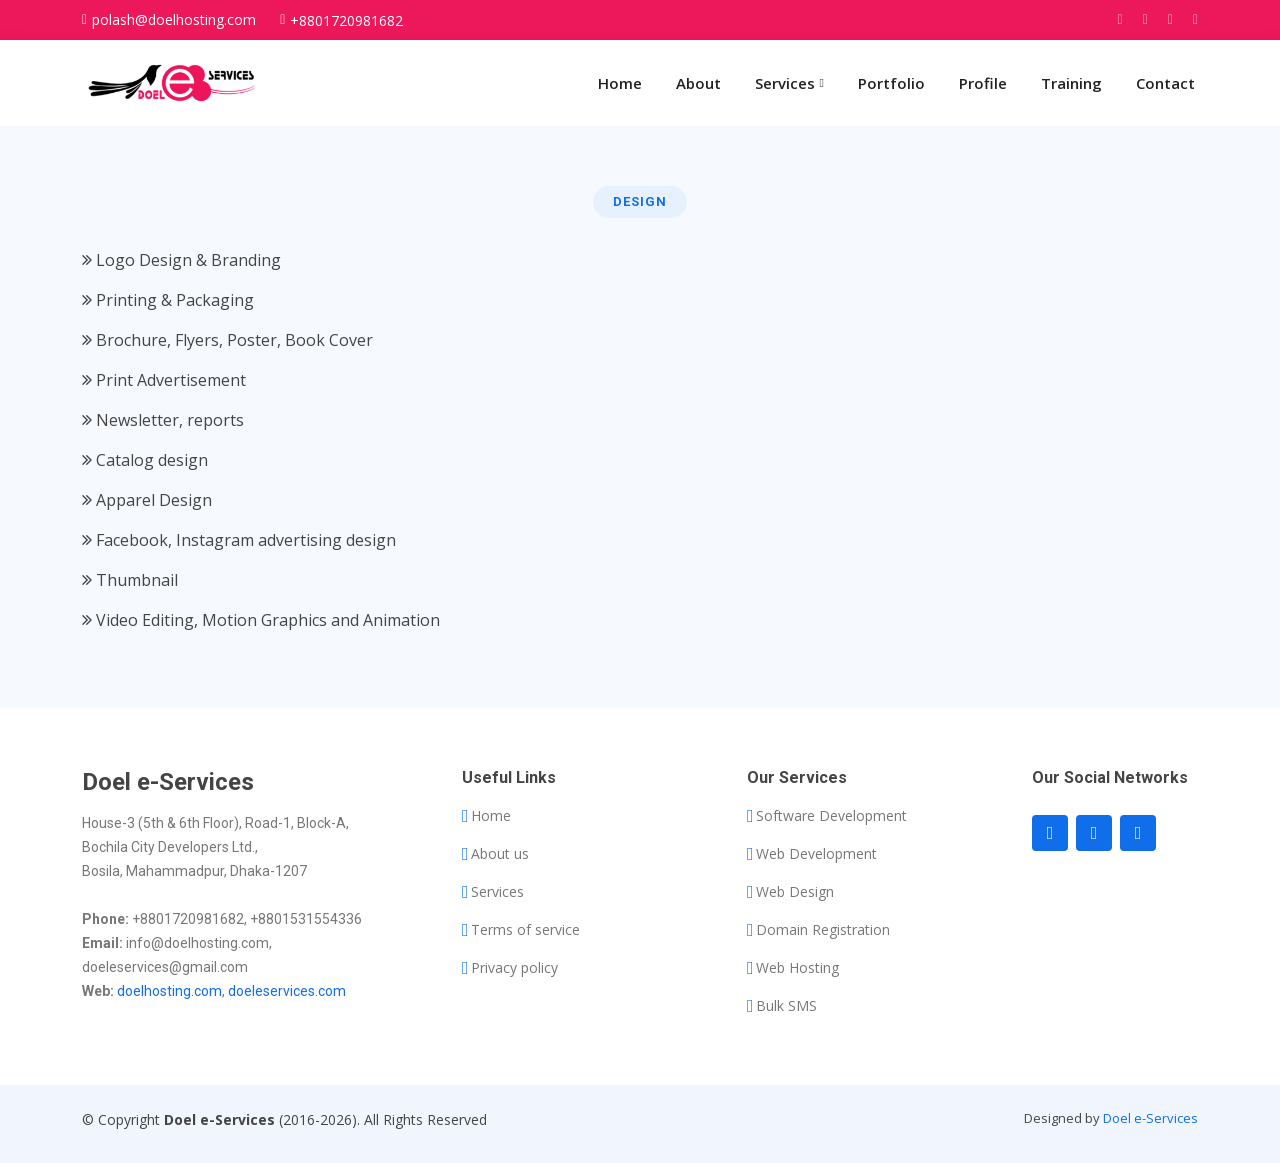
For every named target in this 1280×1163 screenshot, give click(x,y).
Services (497, 892)
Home (620, 83)
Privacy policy (514, 968)
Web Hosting (797, 968)
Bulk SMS (786, 1006)
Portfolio (891, 83)
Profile (983, 83)
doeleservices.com (287, 991)
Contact (1165, 83)
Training (1071, 83)
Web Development (816, 854)
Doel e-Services (1150, 1118)
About (698, 83)
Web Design (795, 892)
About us (500, 854)
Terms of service (525, 930)
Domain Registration (823, 930)
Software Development (831, 816)
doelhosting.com (169, 991)
